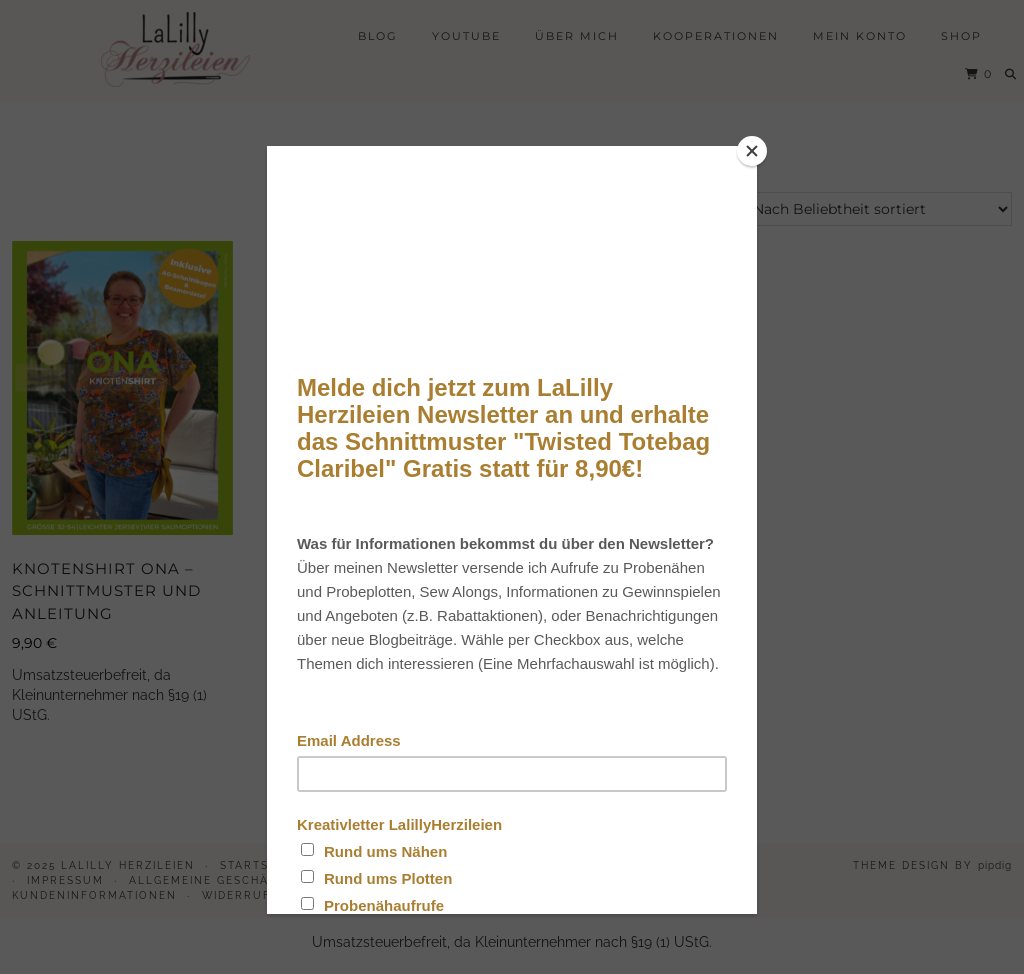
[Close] (752, 151)
